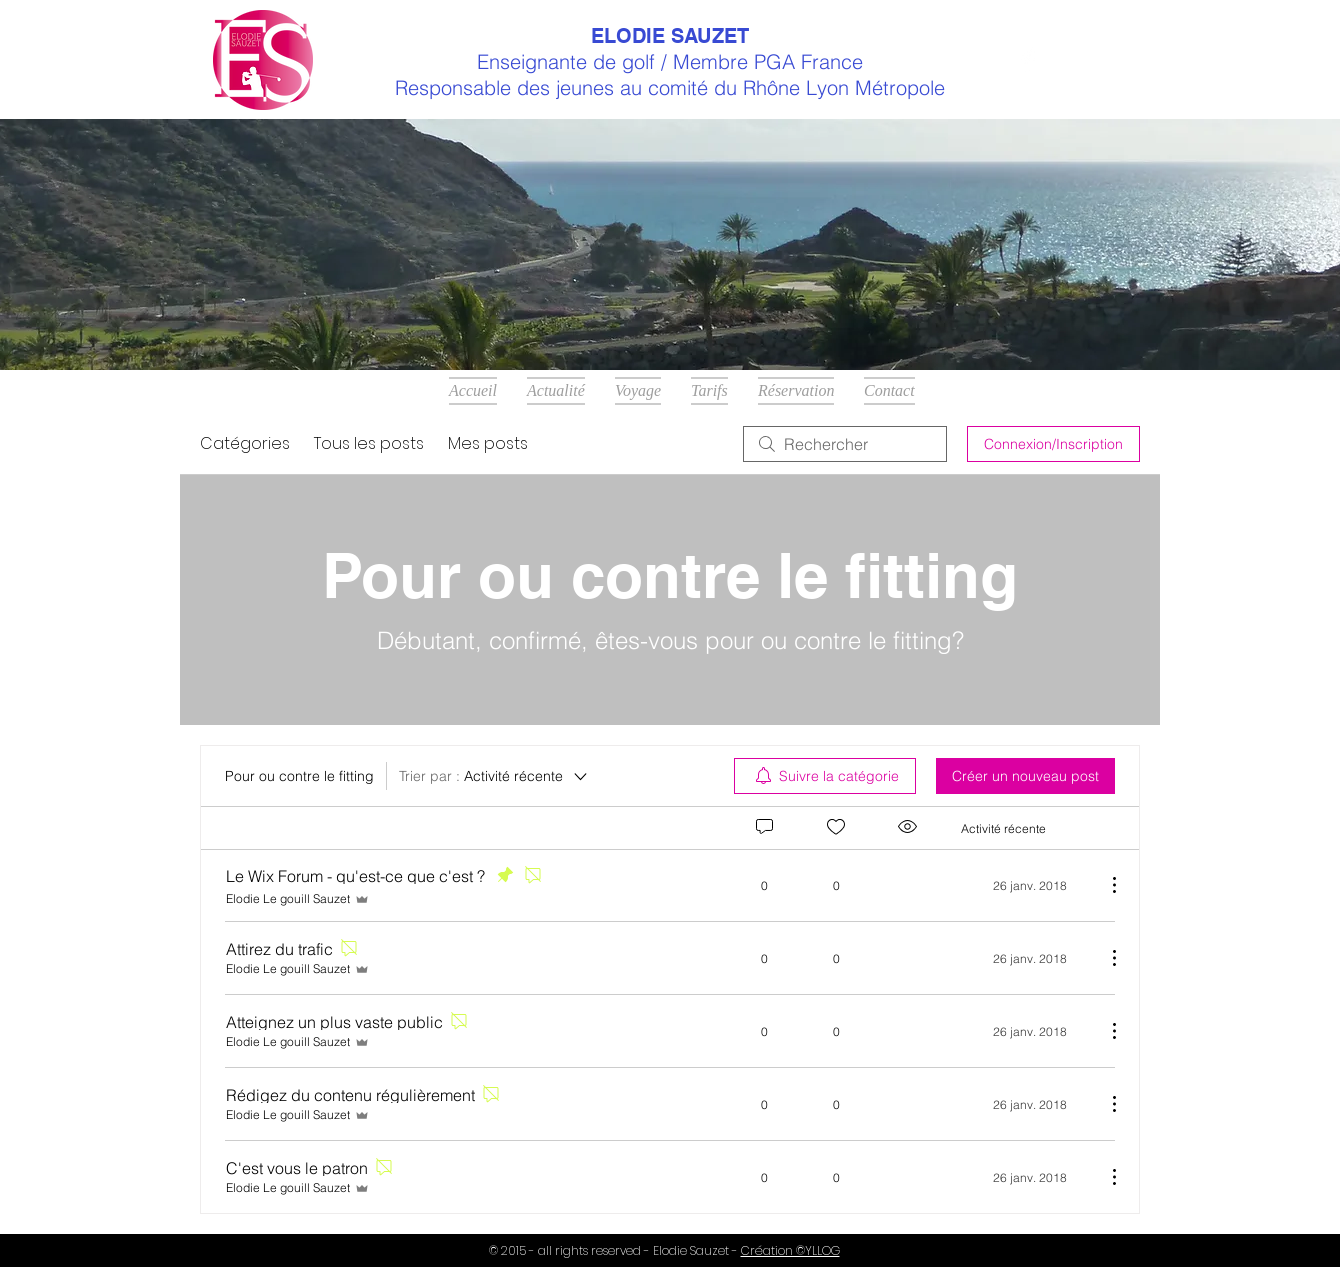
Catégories (245, 443)
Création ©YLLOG (790, 1250)
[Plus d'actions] (1104, 885)
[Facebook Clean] (1028, 60)
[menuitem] (825, 776)
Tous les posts (369, 443)
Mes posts (488, 443)
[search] (845, 444)
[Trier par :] (494, 776)
